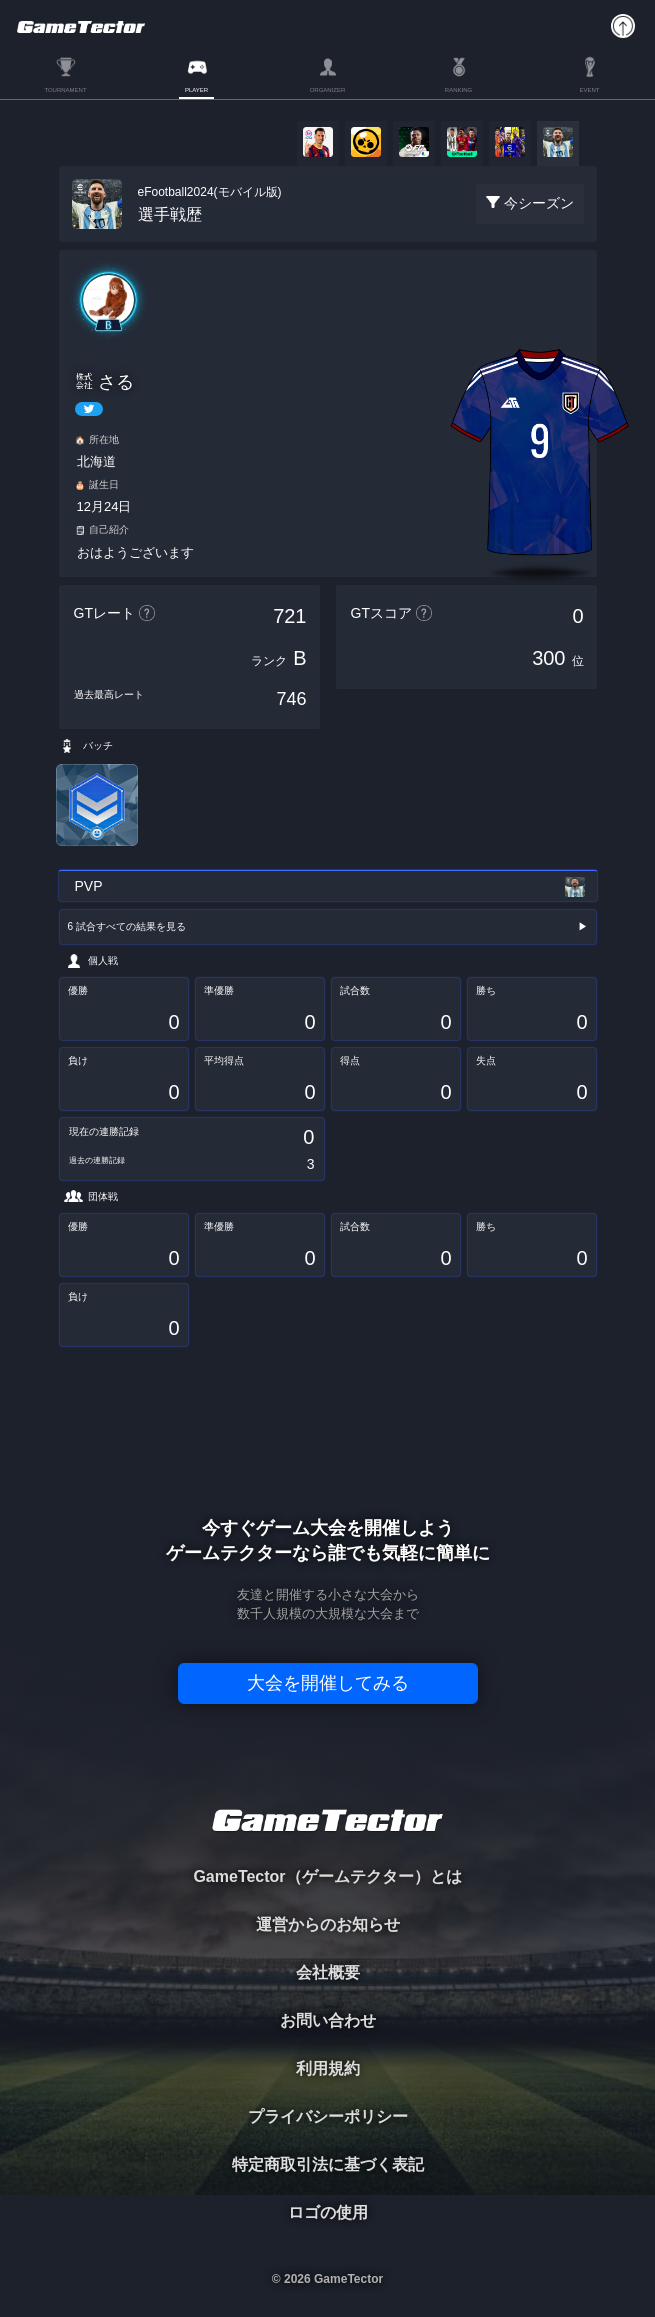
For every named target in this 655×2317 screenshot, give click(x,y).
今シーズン (539, 203)
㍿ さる (104, 382)
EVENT (589, 90)
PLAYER (196, 90)
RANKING (458, 90)
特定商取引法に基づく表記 (328, 2164)
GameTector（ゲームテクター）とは (327, 1876)
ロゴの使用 (328, 2212)
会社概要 (328, 1972)
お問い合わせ (328, 2020)
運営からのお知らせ (328, 1924)
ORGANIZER (328, 90)
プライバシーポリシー (328, 2116)
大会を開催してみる (328, 1683)
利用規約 (328, 2068)
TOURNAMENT (65, 90)
